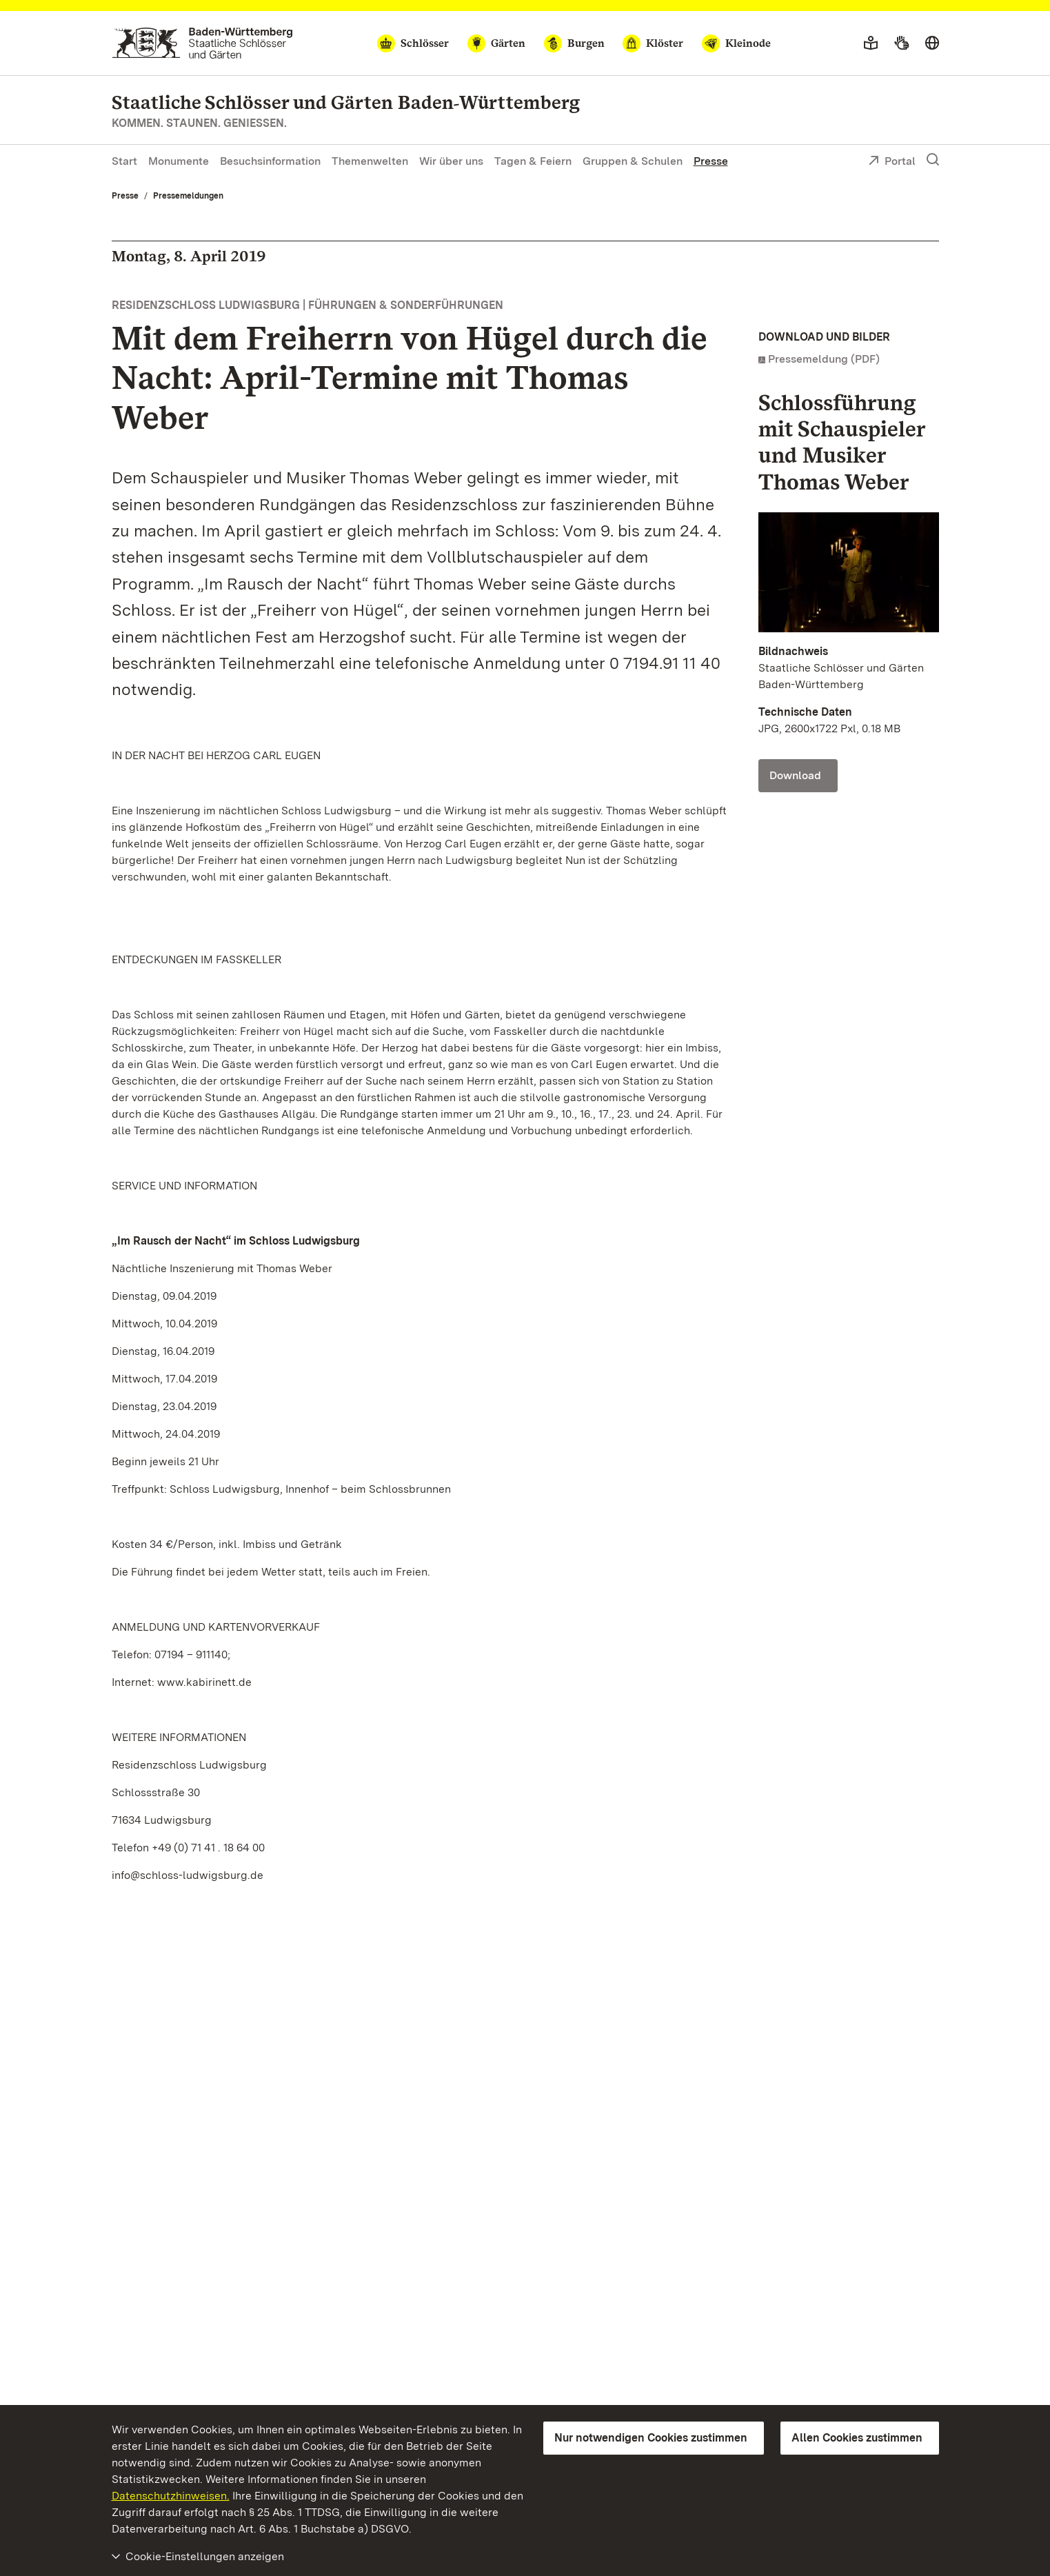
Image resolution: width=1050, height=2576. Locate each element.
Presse (711, 161)
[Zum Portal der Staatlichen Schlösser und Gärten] (202, 43)
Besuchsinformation (270, 161)
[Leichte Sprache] (870, 43)
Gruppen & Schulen (633, 161)
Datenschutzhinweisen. (171, 2495)
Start (124, 161)
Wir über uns (451, 161)
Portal (892, 162)
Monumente (178, 161)
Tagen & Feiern (533, 161)
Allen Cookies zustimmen (856, 2437)
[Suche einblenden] (933, 160)
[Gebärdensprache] (901, 43)
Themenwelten (370, 161)
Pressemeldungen (188, 196)
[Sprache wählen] (932, 43)
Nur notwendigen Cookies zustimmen (650, 2437)
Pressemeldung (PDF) (824, 358)
